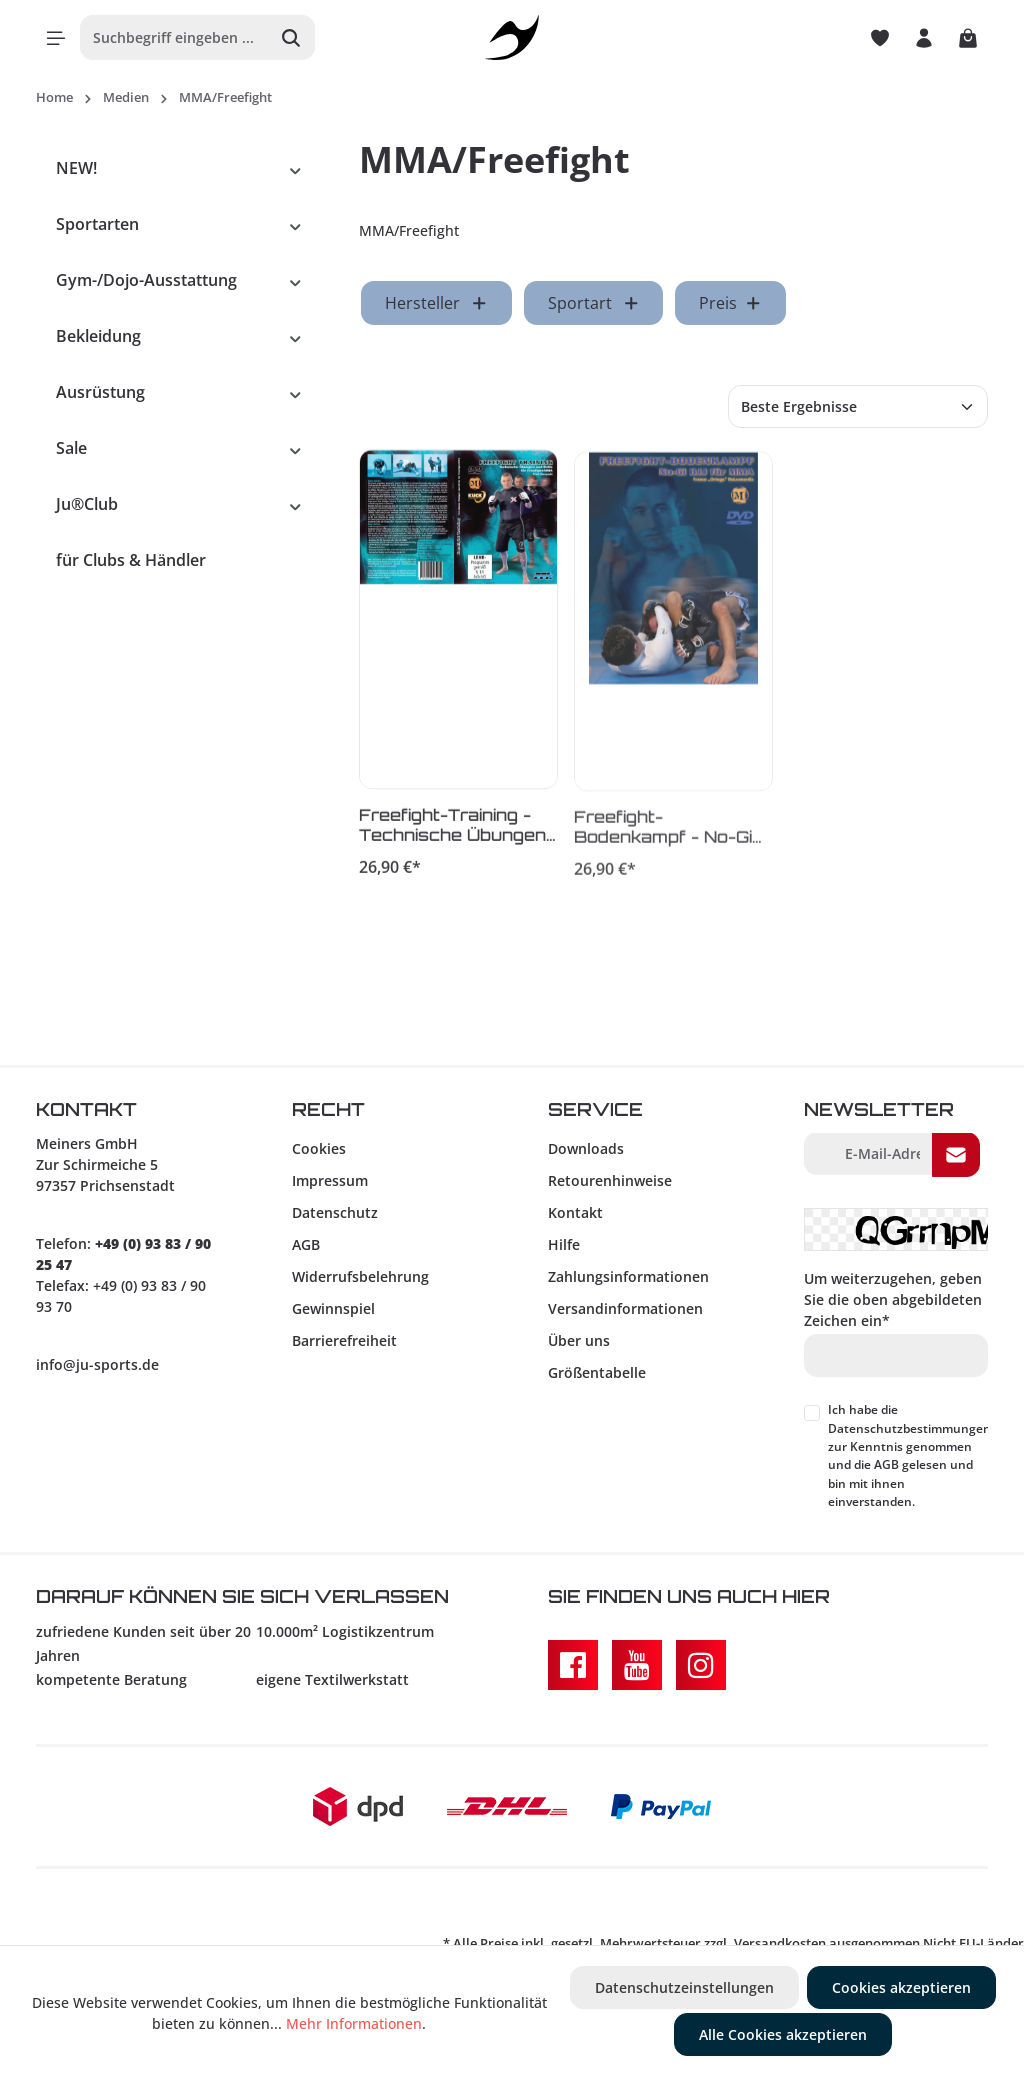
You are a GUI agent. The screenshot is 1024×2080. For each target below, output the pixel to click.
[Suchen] (291, 37)
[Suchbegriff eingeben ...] (174, 37)
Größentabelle (597, 1372)
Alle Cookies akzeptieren (783, 2034)
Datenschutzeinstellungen (684, 1987)
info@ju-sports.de (97, 1364)
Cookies (319, 1148)
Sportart (594, 303)
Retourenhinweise (610, 1180)
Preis (730, 303)
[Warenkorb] (968, 38)
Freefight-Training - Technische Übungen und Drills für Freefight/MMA (452, 828)
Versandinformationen (625, 1308)
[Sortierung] (858, 406)
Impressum (330, 1180)
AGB (306, 1244)
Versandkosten (780, 1943)
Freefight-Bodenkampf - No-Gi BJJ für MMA (663, 831)
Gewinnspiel (333, 1308)
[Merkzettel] (880, 38)
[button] (295, 168)
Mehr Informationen (354, 2023)
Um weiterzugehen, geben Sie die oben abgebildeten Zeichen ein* (893, 1299)
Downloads (586, 1148)
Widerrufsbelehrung (360, 1276)
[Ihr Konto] (924, 38)
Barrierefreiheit (344, 1340)
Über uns (579, 1340)
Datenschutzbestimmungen (909, 1428)
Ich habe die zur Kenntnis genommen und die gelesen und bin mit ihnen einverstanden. (909, 1455)
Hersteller (436, 303)
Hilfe (564, 1244)
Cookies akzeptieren (901, 1987)
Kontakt (575, 1212)
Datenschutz (335, 1212)
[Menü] (56, 38)
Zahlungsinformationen (628, 1276)
